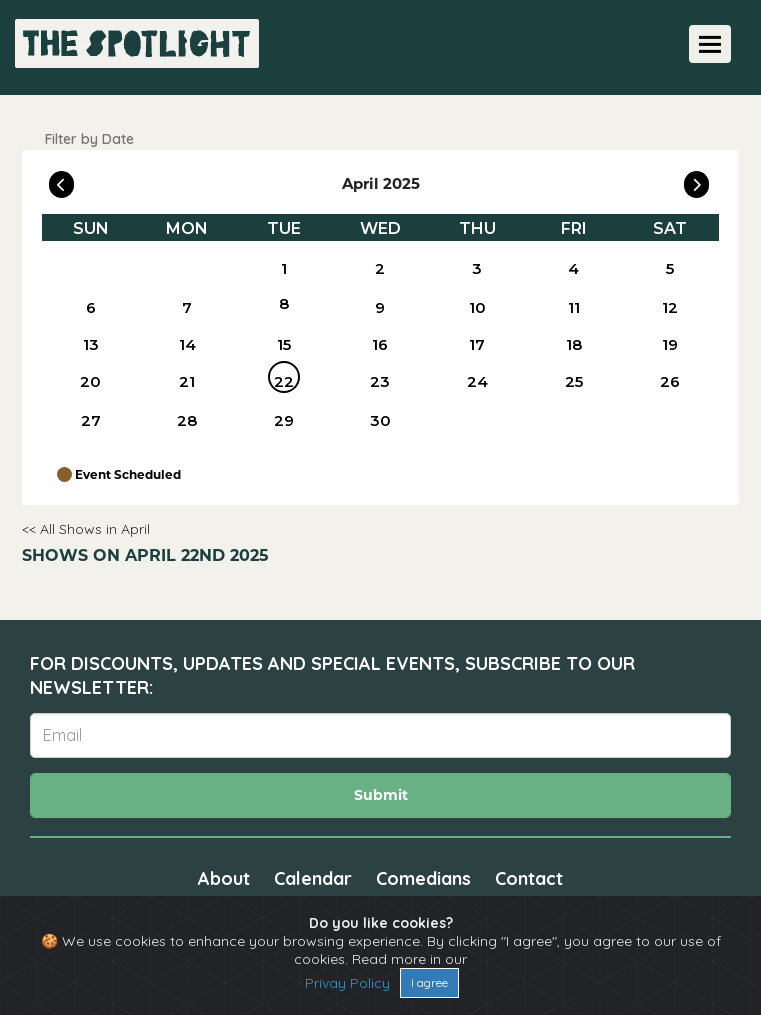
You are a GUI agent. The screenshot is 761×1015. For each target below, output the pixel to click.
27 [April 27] (91, 420)
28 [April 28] (187, 420)
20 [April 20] (90, 381)
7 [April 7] (187, 307)
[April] (187, 268)
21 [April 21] (187, 381)
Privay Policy (347, 983)
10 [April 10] (477, 307)
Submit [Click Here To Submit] (381, 795)
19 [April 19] (670, 344)
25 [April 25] (574, 381)
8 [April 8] (284, 303)
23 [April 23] (380, 381)
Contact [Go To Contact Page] (529, 878)
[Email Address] (380, 735)
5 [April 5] (670, 268)
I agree (429, 982)
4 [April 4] (573, 268)
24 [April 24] (477, 381)
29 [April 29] (284, 420)
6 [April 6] (91, 307)
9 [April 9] (380, 307)
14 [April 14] (187, 344)
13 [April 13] (91, 344)
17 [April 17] (477, 344)
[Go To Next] (696, 180)
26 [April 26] (670, 381)
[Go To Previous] (61, 180)
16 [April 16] (380, 344)
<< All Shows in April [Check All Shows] (86, 529)
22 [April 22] (284, 381)
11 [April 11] (574, 307)
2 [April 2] (380, 268)
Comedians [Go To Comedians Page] (423, 878)
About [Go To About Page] (224, 878)
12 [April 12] (670, 307)
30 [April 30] (380, 420)
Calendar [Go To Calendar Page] (313, 878)
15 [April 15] (284, 344)
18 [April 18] (574, 344)
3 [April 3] (477, 268)
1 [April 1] (284, 268)
